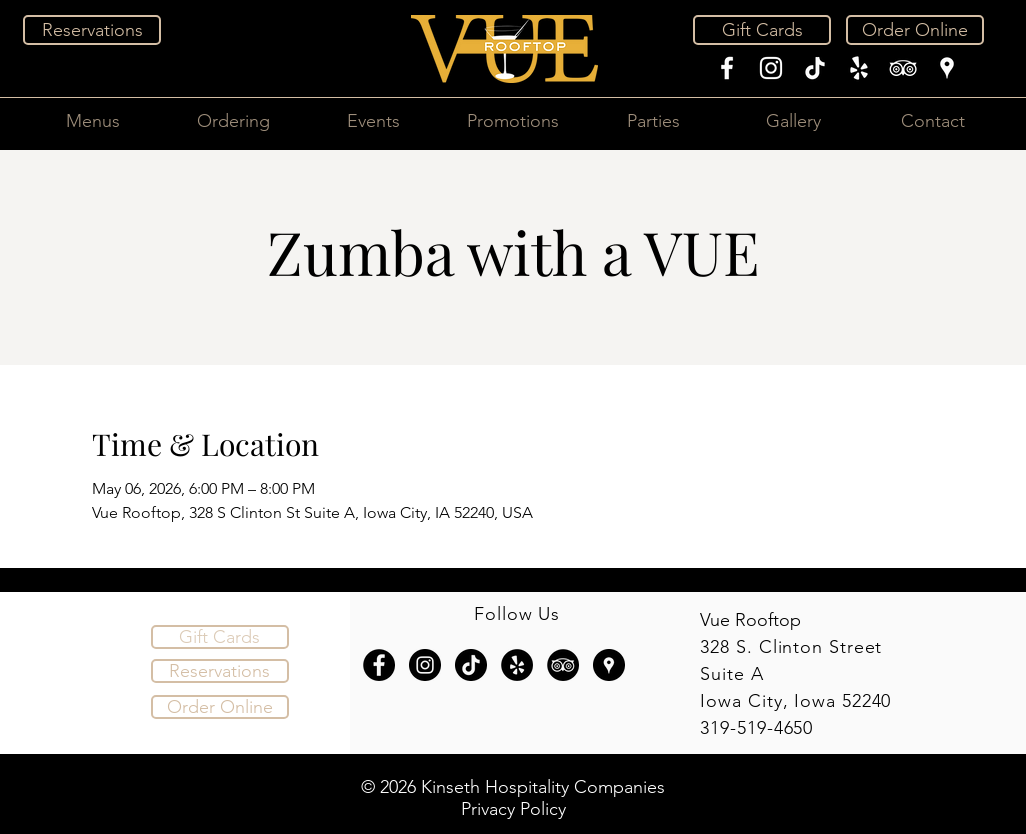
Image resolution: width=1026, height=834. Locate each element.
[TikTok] (815, 68)
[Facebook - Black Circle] (379, 665)
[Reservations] (92, 30)
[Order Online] (915, 30)
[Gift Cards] (762, 30)
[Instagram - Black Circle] (425, 665)
